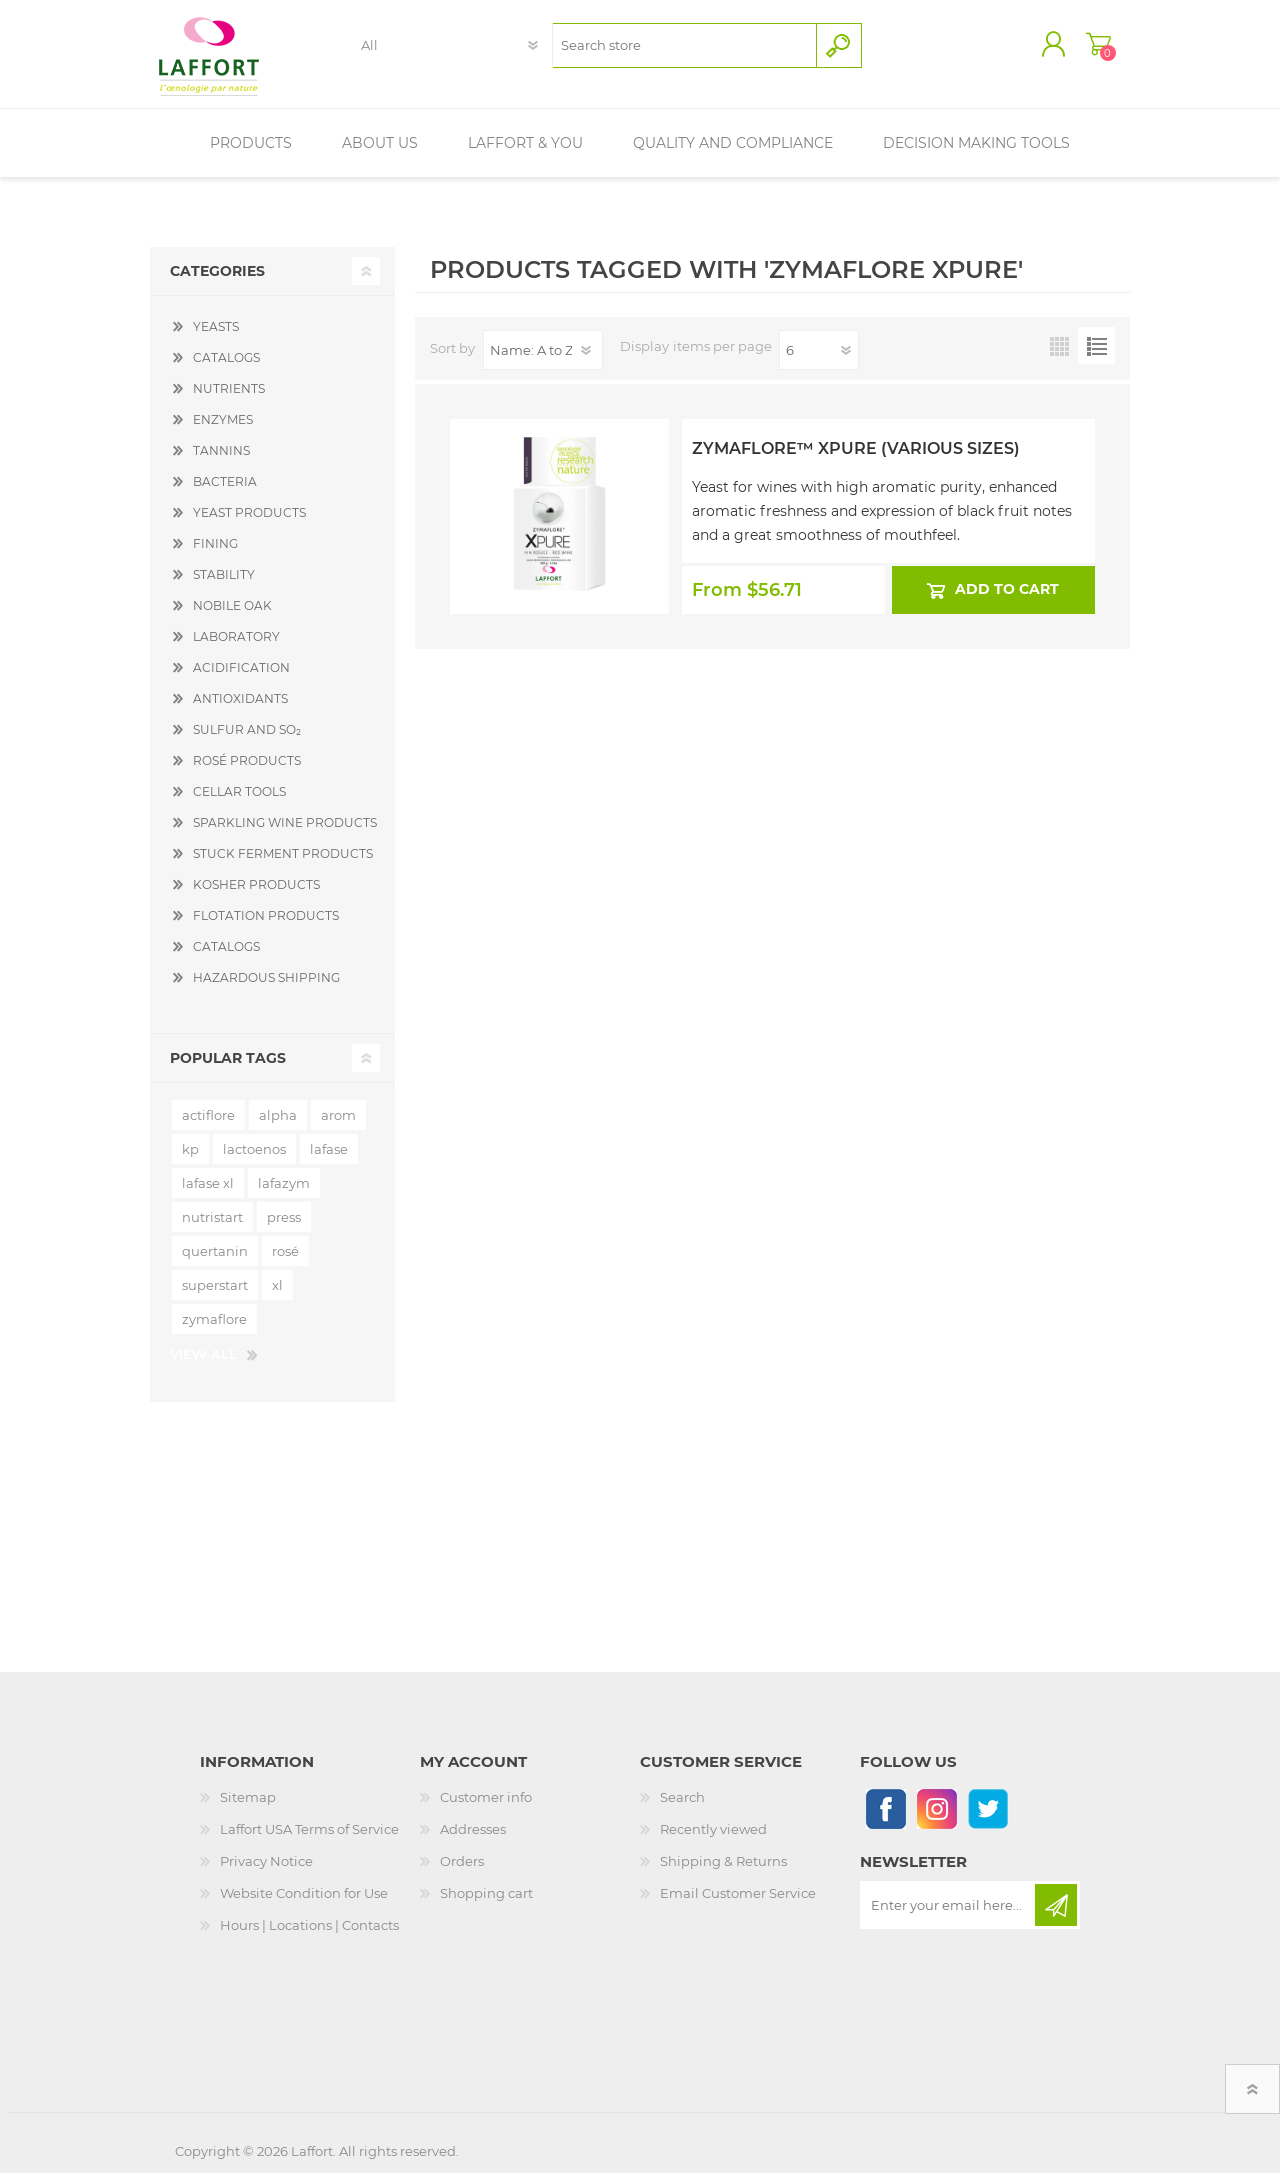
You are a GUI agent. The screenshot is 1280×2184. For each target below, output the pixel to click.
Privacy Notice (266, 1872)
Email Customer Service (738, 1904)
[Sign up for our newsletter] (949, 1916)
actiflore (208, 1126)
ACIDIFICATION (241, 678)
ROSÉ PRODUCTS (247, 771)
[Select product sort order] (543, 361)
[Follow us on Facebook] (885, 1819)
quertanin (215, 1262)
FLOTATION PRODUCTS (266, 926)
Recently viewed (713, 1840)
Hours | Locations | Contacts (309, 1936)
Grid (1059, 356)
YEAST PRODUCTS (249, 523)
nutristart (212, 1228)
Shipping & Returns (723, 1872)
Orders (462, 1872)
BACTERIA (225, 492)
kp (190, 1160)
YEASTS (216, 337)
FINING (215, 554)
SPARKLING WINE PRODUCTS (285, 833)
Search (682, 1808)
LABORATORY (236, 647)
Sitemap (248, 1808)
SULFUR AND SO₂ (247, 740)
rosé (285, 1262)
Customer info (486, 1808)
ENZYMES (223, 430)
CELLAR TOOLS (239, 802)
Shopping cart (1082, 49)
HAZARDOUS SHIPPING (266, 988)
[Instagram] (936, 1819)
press (284, 1228)
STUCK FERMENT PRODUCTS (283, 864)
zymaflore (214, 1330)
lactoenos (254, 1160)
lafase (329, 1160)
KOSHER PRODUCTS (256, 895)
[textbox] (684, 50)
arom (338, 1126)
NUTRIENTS (229, 399)
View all (203, 1365)
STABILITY (224, 585)
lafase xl (208, 1194)
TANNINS (221, 461)
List (1096, 356)
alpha (278, 1126)
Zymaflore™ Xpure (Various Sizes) (856, 459)
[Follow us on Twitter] (987, 1819)
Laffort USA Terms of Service (309, 1840)
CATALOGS (226, 368)
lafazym (284, 1194)
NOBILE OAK (232, 616)
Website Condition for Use (304, 1904)
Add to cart (1008, 600)
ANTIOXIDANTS (240, 709)
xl (277, 1296)
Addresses (473, 1840)
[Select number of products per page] (819, 361)
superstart (215, 1296)
